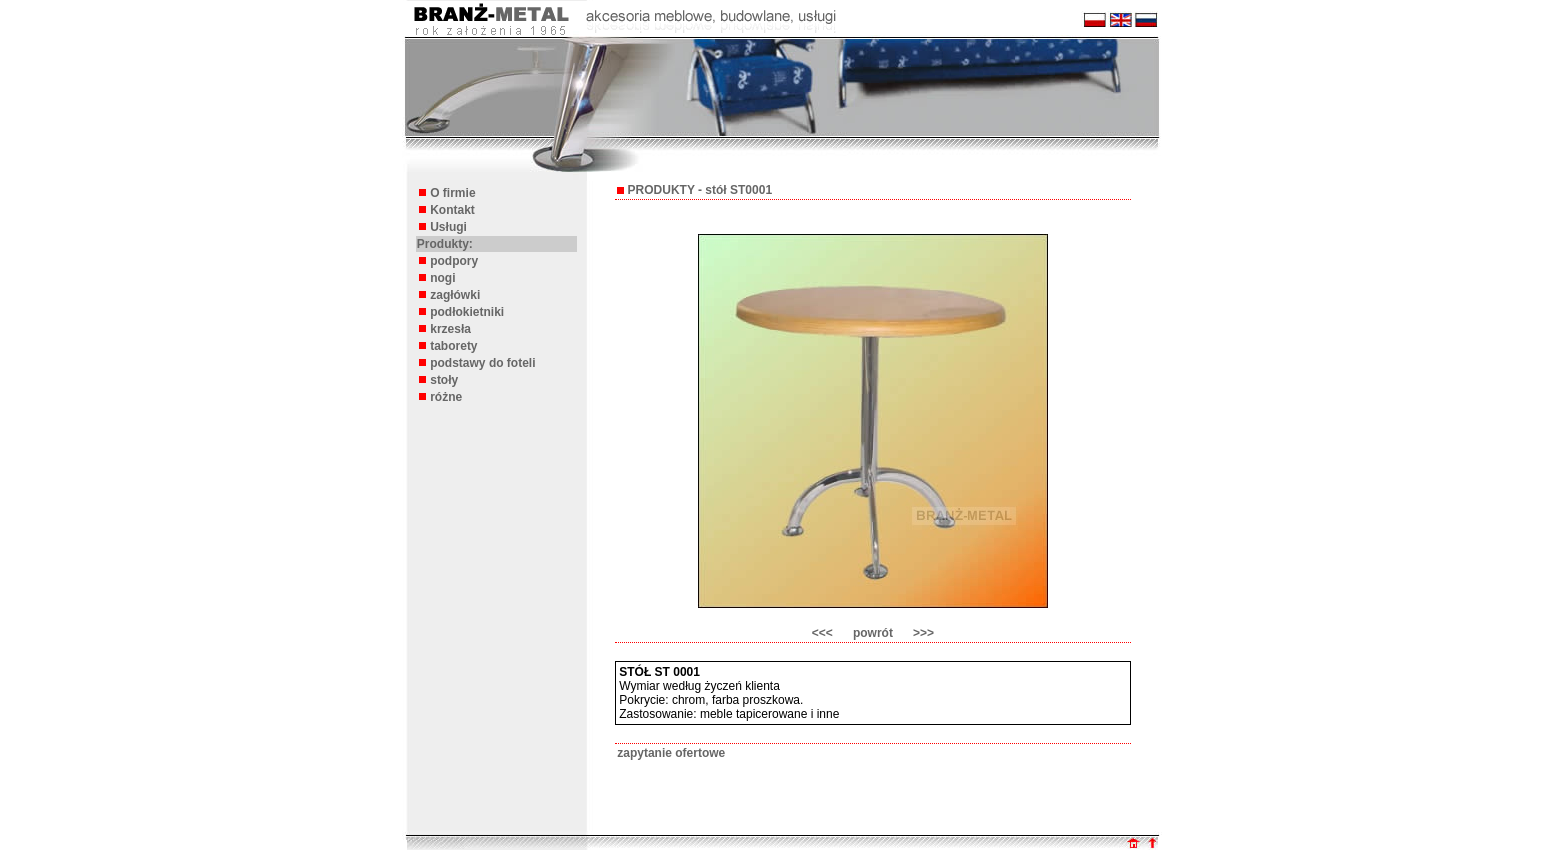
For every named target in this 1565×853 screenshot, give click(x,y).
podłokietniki (467, 312)
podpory (454, 261)
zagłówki (455, 295)
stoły (444, 380)
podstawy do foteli (482, 363)
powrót (873, 633)
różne (446, 397)
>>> (923, 633)
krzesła (450, 329)
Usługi (448, 227)
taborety (453, 346)
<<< (822, 633)
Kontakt (452, 210)
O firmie (452, 193)
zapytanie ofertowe (671, 753)
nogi (442, 278)
